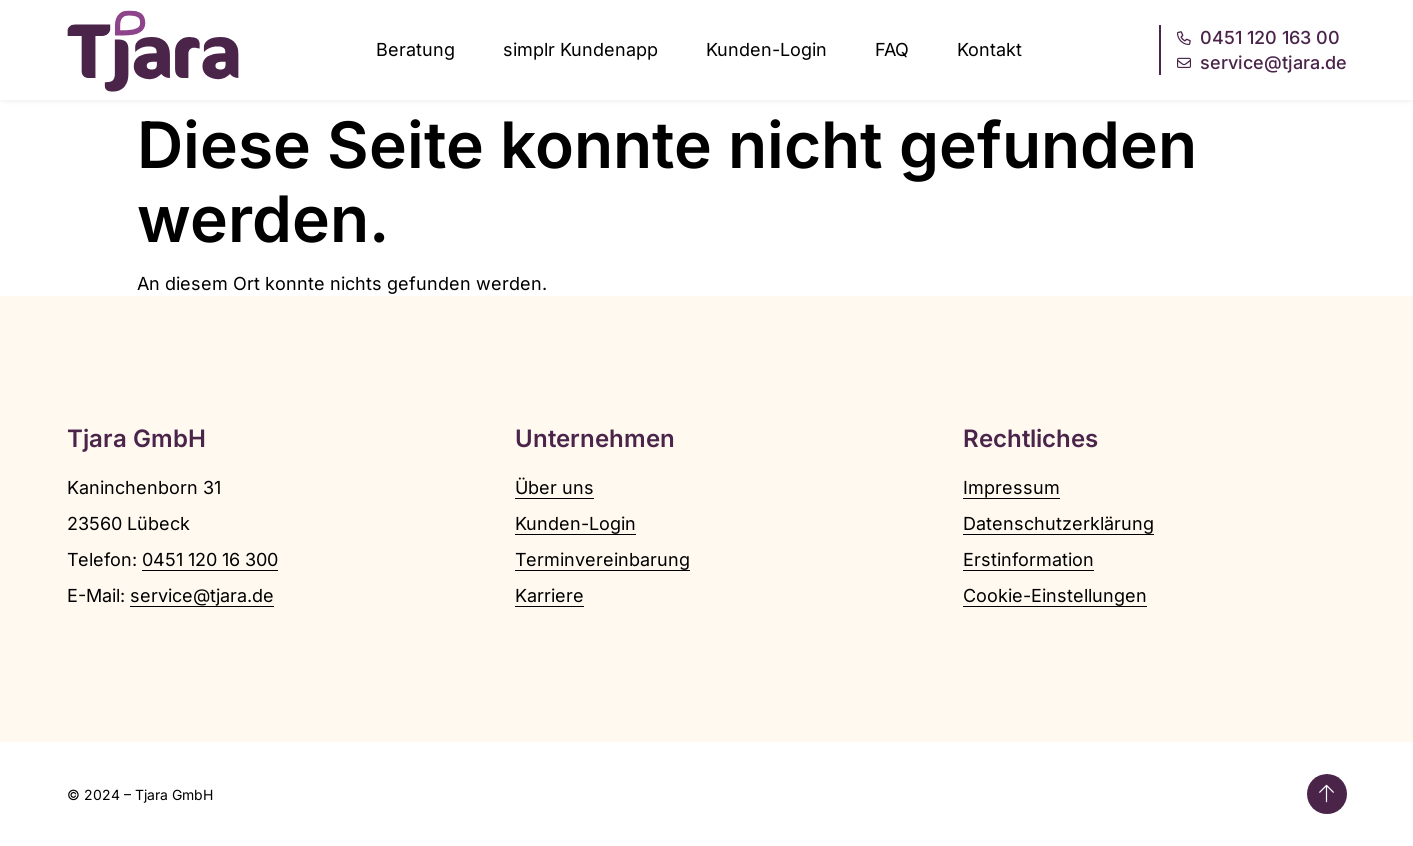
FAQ (892, 49)
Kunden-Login (766, 49)
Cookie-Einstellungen (1055, 595)
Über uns (554, 487)
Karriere (549, 595)
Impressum (1011, 487)
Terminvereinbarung (602, 559)
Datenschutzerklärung (1058, 523)
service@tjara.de (202, 595)
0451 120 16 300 (210, 559)
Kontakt (989, 49)
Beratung (415, 49)
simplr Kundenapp (580, 49)
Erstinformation (1028, 559)
